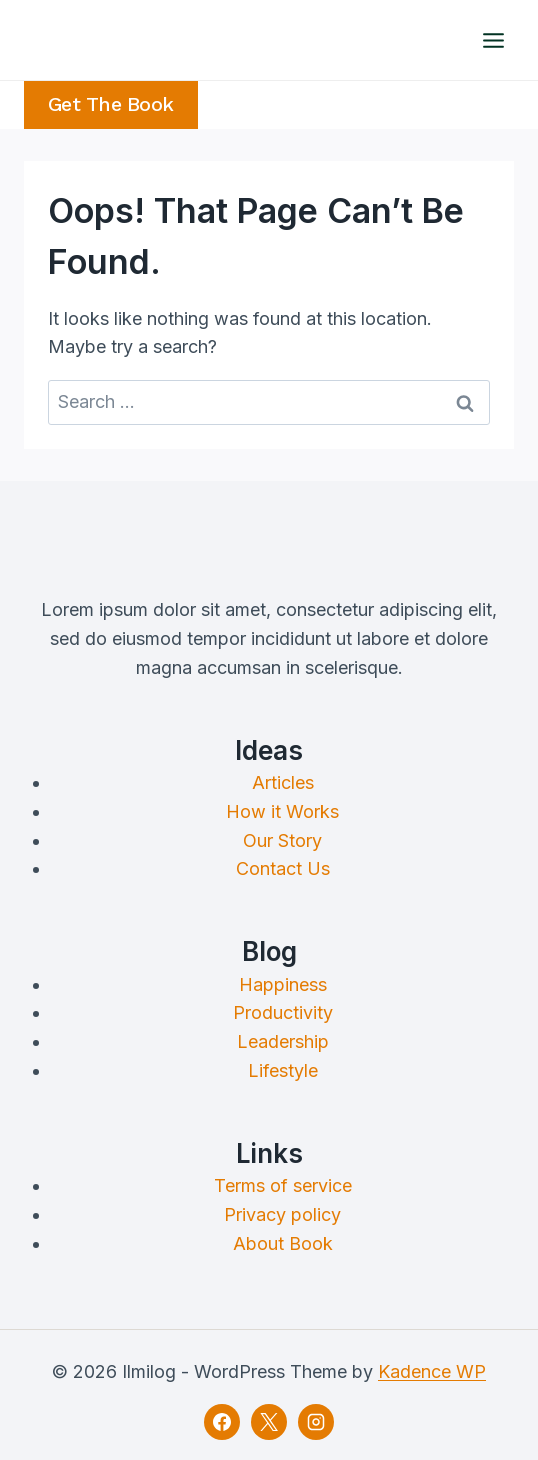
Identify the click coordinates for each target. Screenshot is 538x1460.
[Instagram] (316, 1422)
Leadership (283, 1041)
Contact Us (283, 868)
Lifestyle (283, 1070)
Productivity (283, 1012)
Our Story (282, 840)
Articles (283, 782)
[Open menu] (493, 40)
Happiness (283, 984)
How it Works (282, 811)
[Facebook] (222, 1422)
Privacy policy (282, 1214)
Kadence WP (432, 1371)
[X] (269, 1422)
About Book (283, 1243)
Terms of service (283, 1185)
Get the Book (111, 104)
